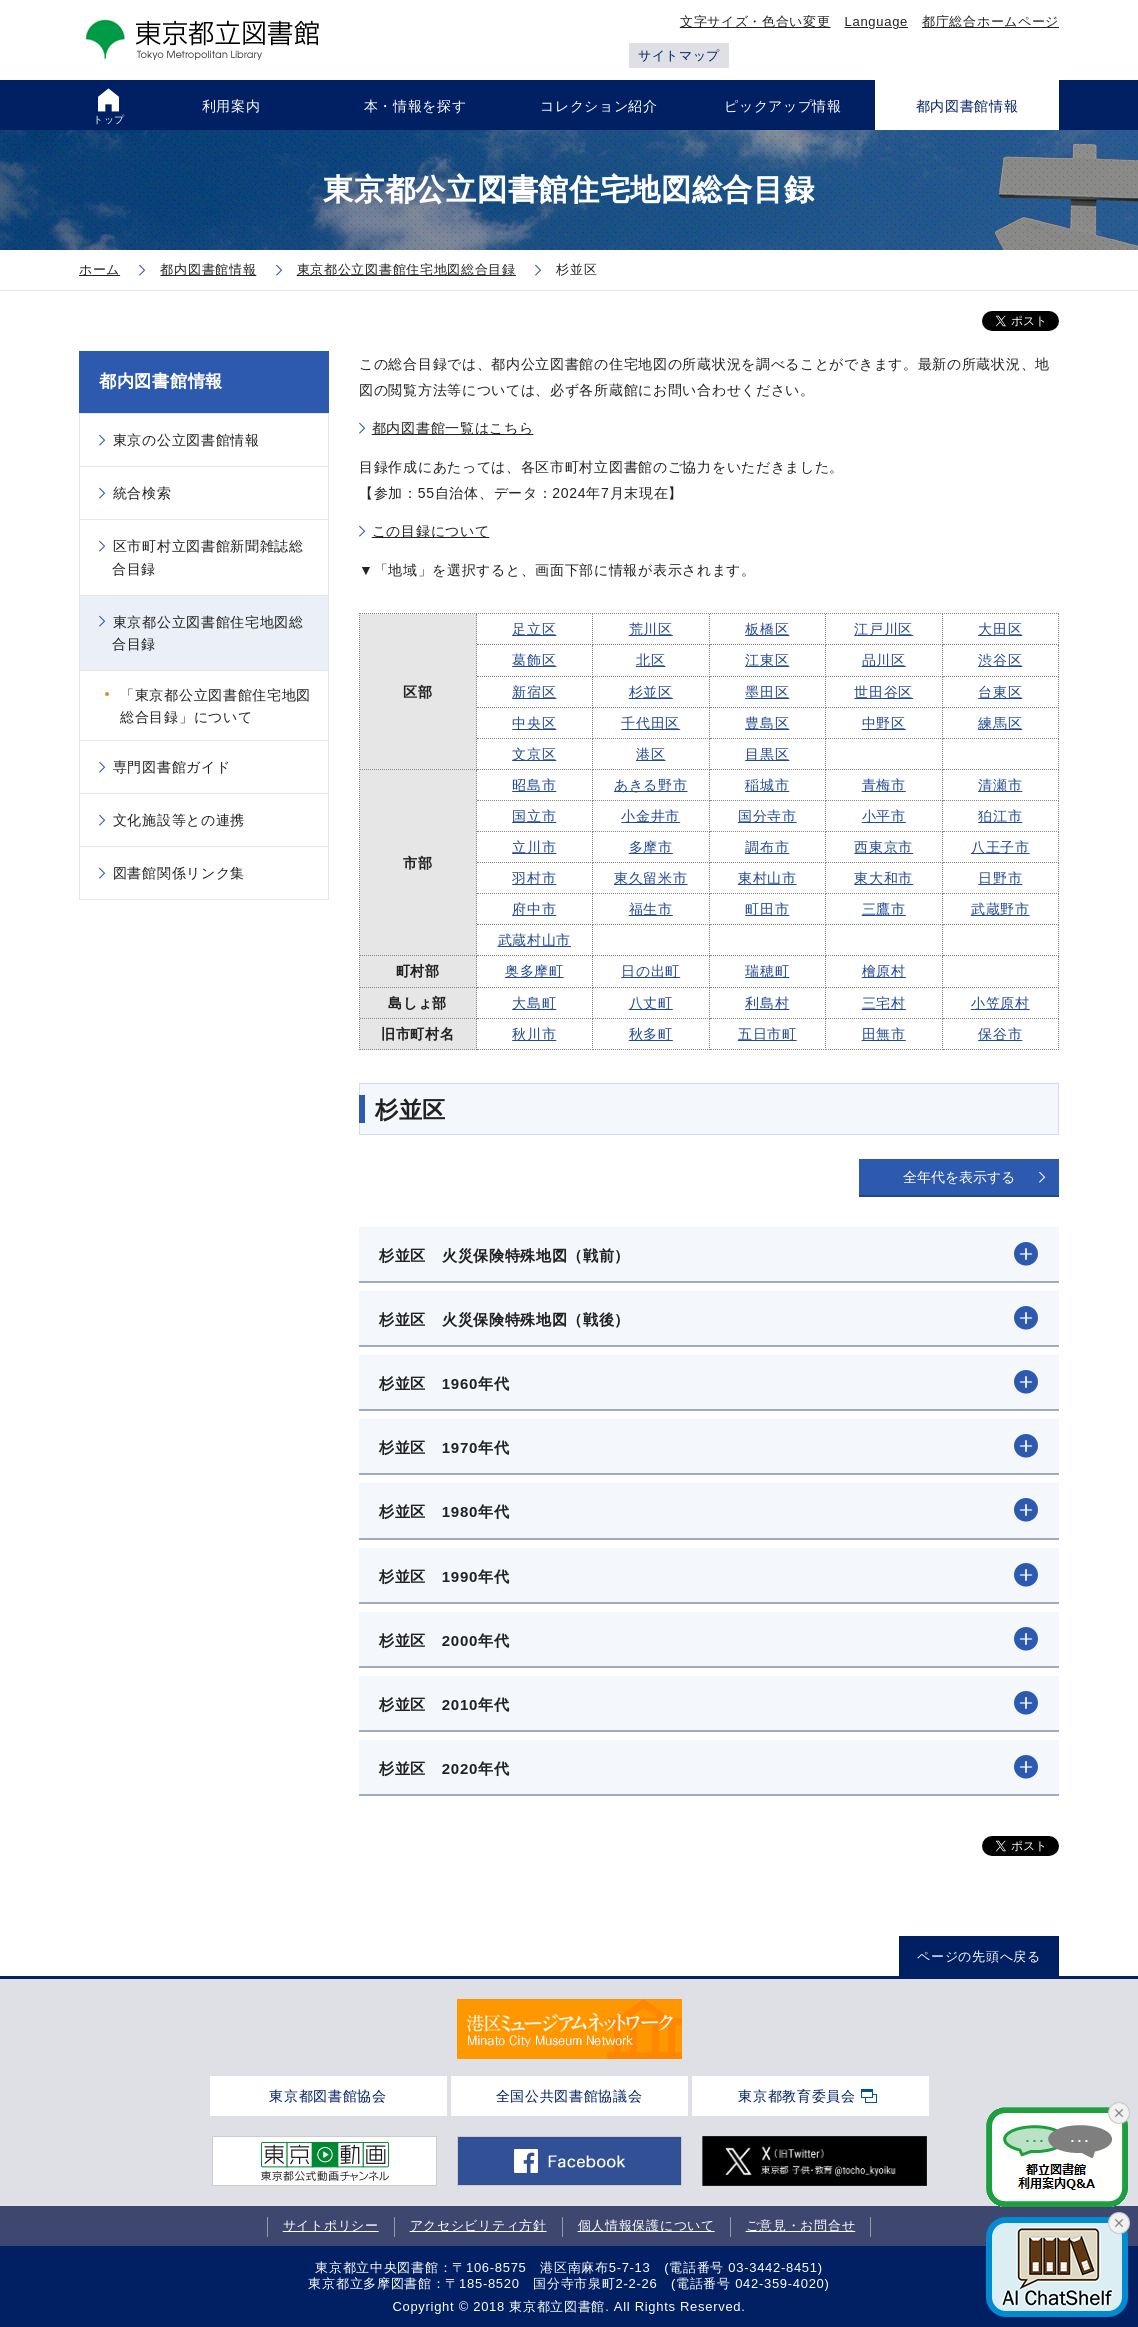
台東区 (1000, 692)
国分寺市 (767, 816)
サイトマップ (679, 55)
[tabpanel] (569, 2029)
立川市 (534, 847)
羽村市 (534, 878)
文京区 (534, 754)
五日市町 (767, 1034)
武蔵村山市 (535, 940)
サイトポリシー (331, 2225)
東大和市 (883, 878)
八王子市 (1000, 847)
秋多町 (651, 1034)
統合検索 (142, 493)
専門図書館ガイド (172, 767)
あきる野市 (651, 785)
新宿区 (534, 692)
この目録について (431, 531)
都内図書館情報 (161, 381)
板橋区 (767, 629)
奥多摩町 (534, 971)
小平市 (884, 816)
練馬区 (1000, 723)
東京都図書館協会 (328, 2096)
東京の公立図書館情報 (186, 440)
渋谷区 (1000, 660)
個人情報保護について (646, 2225)
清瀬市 (1000, 785)
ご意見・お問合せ (801, 2225)
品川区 (884, 660)
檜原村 (884, 971)
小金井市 (650, 816)
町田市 (767, 909)
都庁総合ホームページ (990, 21)
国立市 (534, 816)
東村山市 (767, 878)
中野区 (884, 723)
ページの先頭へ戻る (978, 1956)
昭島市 (534, 785)
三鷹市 (884, 909)
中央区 (534, 723)
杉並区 (651, 692)
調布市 (767, 847)
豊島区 (767, 723)
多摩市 (651, 847)
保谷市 (1000, 1034)
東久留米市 (651, 878)
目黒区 (767, 754)
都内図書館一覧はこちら (453, 428)
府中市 (534, 909)
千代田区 (650, 723)
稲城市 (767, 785)
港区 (650, 754)
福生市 (651, 909)
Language (876, 21)
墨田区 (767, 692)
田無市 (884, 1034)
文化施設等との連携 (179, 820)
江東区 (767, 660)
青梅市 (884, 785)
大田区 (1000, 629)
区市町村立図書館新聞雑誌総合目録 (208, 557)
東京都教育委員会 (797, 2096)
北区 (650, 660)
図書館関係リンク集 (179, 873)
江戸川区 (883, 629)
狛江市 (1000, 816)
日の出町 (650, 971)
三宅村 (884, 1003)
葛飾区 (534, 660)
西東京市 (883, 847)
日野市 (1000, 878)
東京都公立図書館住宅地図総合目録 (208, 633)
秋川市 (534, 1034)
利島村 (767, 1003)
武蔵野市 (1000, 909)
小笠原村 (1000, 1003)
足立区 (534, 629)
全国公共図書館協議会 (569, 2096)
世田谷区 (883, 692)
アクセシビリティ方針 (478, 2225)
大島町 (534, 1003)
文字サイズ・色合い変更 (755, 21)
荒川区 (651, 629)
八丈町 (651, 1003)
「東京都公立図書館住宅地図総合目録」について (215, 706)
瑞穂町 (767, 971)
